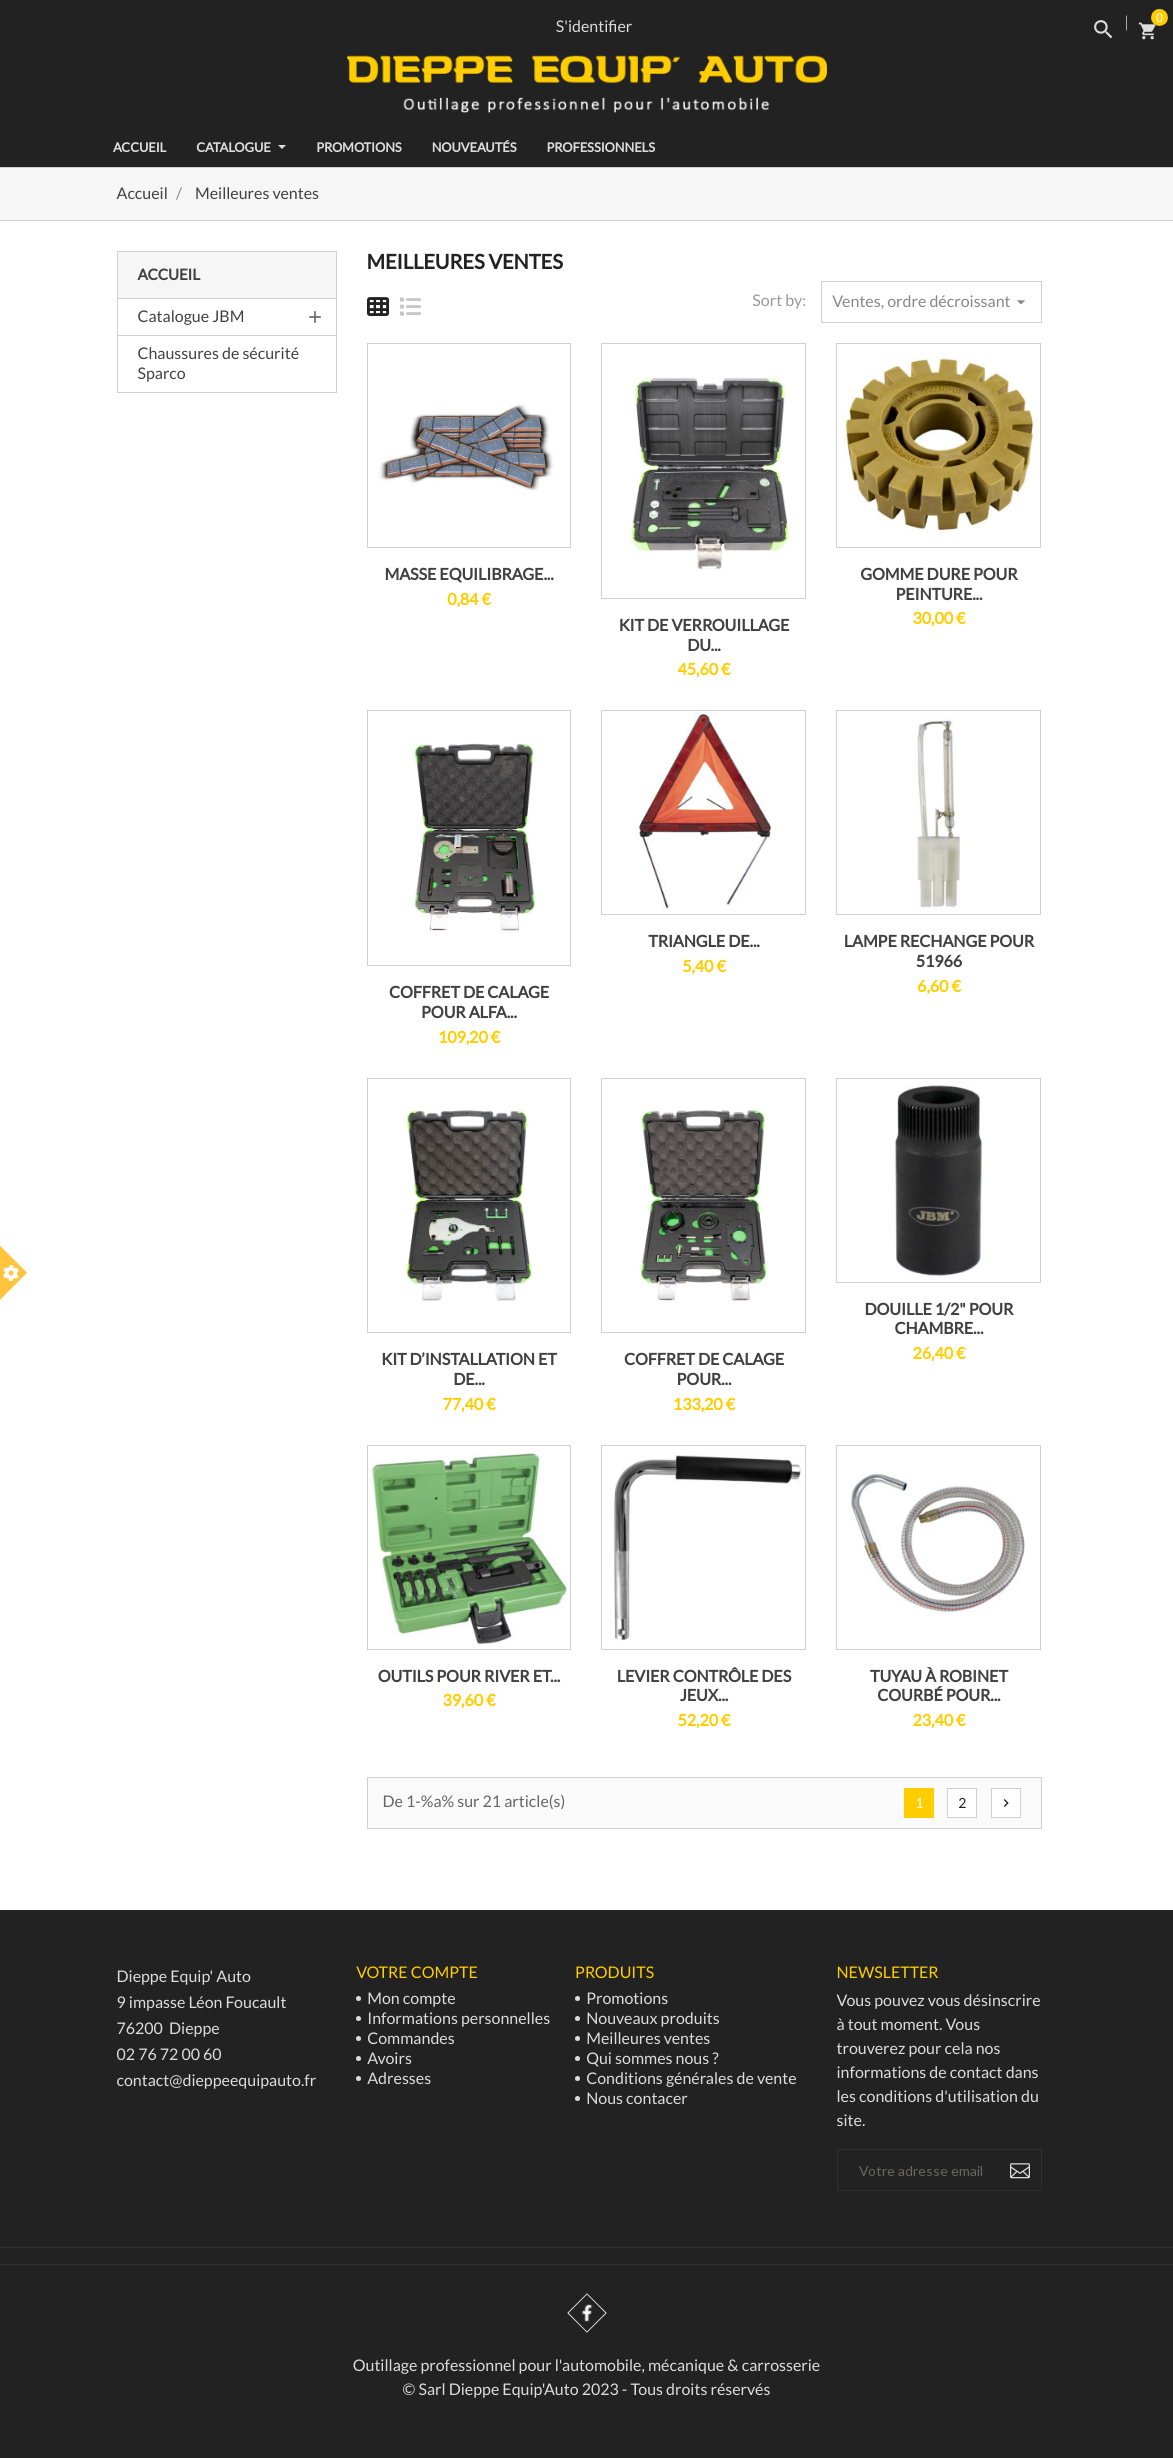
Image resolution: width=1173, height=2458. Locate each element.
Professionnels (600, 147)
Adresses (397, 2078)
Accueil (169, 275)
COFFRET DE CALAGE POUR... (704, 1369)
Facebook (587, 2313)
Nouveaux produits (651, 2018)
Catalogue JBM (191, 316)
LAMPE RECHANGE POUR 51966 (939, 951)
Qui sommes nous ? (651, 2058)
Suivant (1006, 1803)
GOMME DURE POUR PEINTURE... (938, 584)
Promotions (358, 147)
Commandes (409, 2038)
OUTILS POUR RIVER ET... (469, 1676)
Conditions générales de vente (689, 2078)
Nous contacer (635, 2098)
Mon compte (409, 1998)
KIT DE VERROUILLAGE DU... (704, 635)
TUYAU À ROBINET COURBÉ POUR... (939, 1686)
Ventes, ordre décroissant (931, 302)
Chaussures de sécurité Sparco (219, 363)
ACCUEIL (139, 147)
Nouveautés (474, 147)
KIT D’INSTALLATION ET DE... (468, 1369)
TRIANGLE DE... (704, 941)
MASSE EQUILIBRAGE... (468, 574)
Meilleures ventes (646, 2038)
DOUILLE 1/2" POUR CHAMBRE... (939, 1319)
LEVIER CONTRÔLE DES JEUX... (704, 1686)
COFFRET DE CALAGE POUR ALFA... (469, 1002)
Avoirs (388, 2058)
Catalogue (241, 147)
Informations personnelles (457, 2018)
